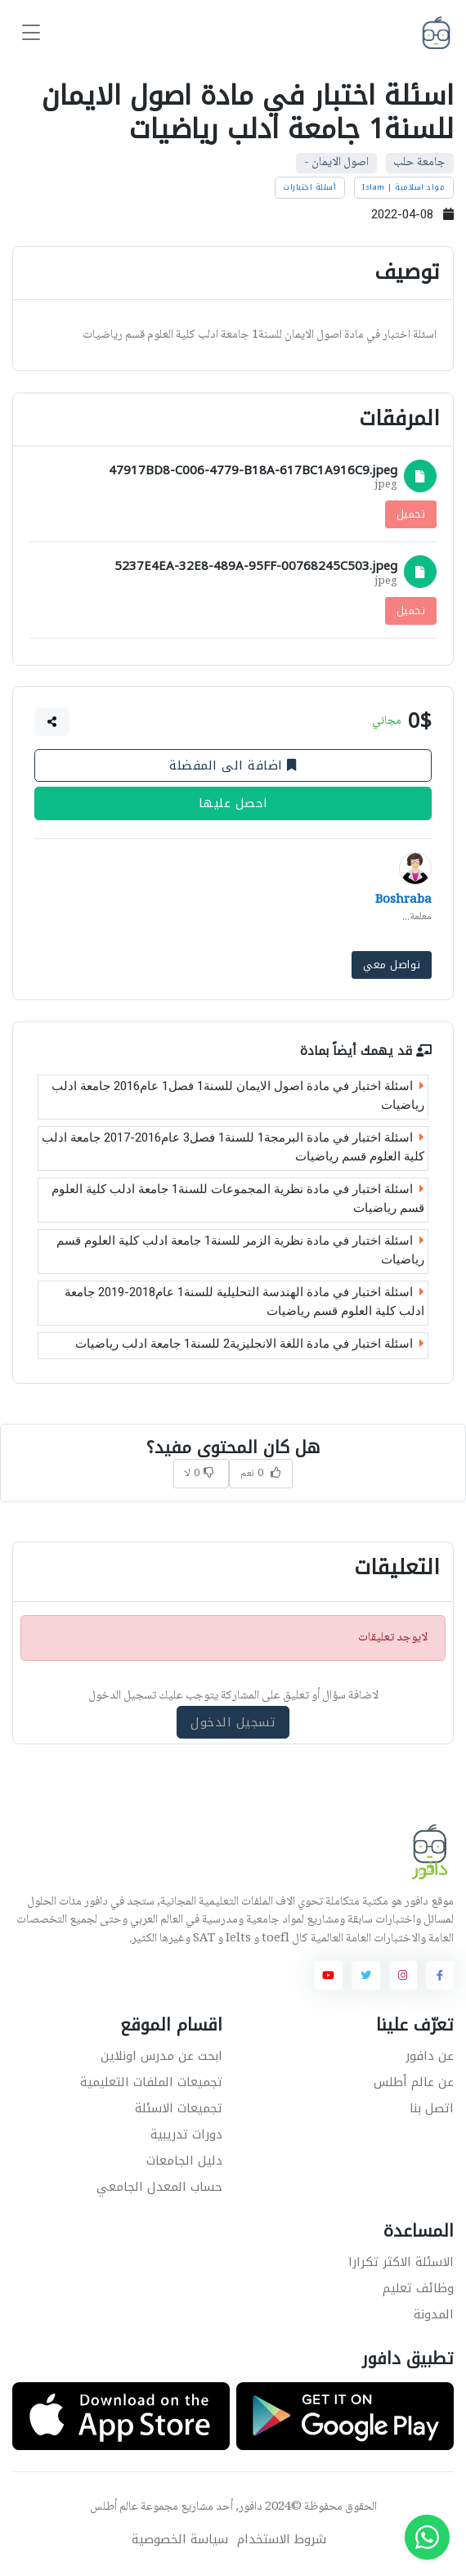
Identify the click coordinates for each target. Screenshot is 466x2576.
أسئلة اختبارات (309, 187)
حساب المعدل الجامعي (159, 2186)
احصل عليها (233, 803)
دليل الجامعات (184, 2160)
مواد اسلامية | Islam (403, 187)
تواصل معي (392, 964)
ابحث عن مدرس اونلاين (161, 2055)
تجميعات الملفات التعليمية (151, 2082)
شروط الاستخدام (281, 2539)
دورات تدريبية (186, 2134)
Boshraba (403, 900)
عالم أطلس (114, 2507)
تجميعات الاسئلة (178, 2108)
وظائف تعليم (418, 2288)
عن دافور (430, 2055)
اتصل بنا (432, 2108)
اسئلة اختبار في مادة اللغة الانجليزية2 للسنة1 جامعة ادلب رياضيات (249, 1344)
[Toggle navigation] (31, 33)
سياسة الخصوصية (180, 2539)
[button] (52, 722)
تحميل (411, 514)
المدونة (434, 2314)
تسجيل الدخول (233, 1721)
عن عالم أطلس (414, 2082)
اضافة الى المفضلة (233, 765)
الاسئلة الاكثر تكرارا (401, 2262)
